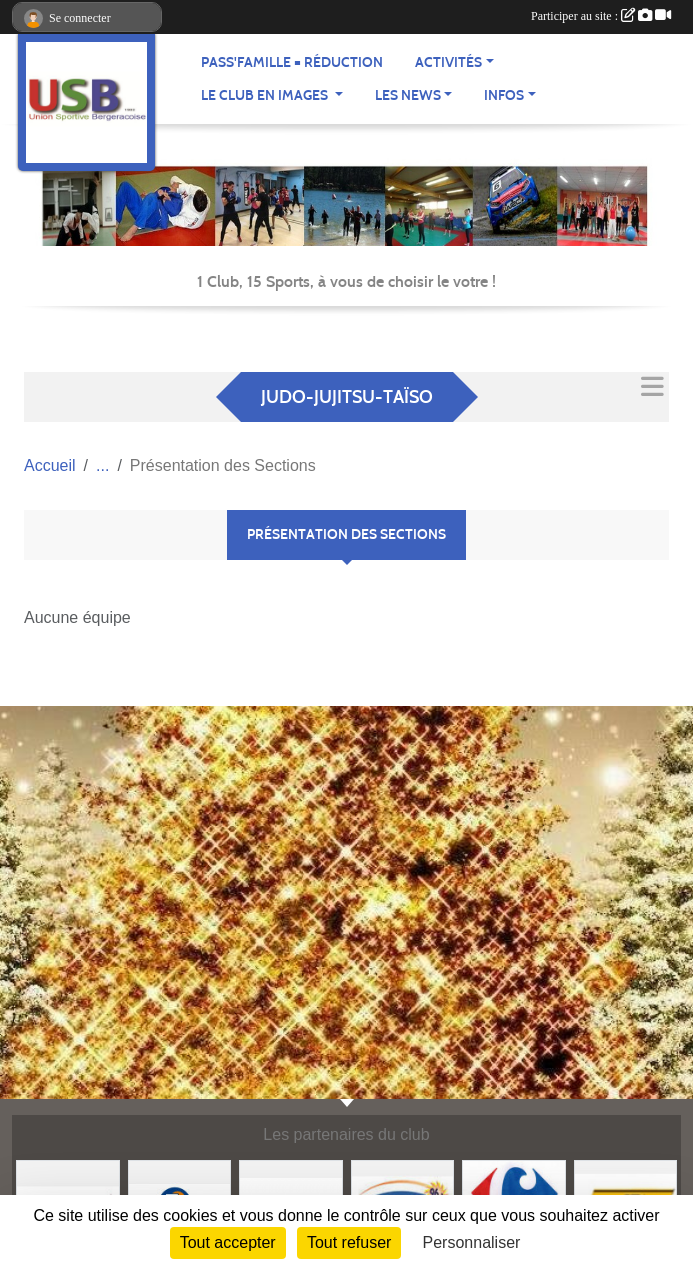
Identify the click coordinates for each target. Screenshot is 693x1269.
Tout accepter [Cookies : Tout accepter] (228, 1242)
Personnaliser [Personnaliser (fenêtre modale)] (472, 1242)
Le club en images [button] (266, 95)
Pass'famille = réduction (292, 62)
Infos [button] (504, 95)
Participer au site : (601, 16)
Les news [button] (408, 95)
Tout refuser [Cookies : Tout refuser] (349, 1242)
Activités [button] (448, 62)
